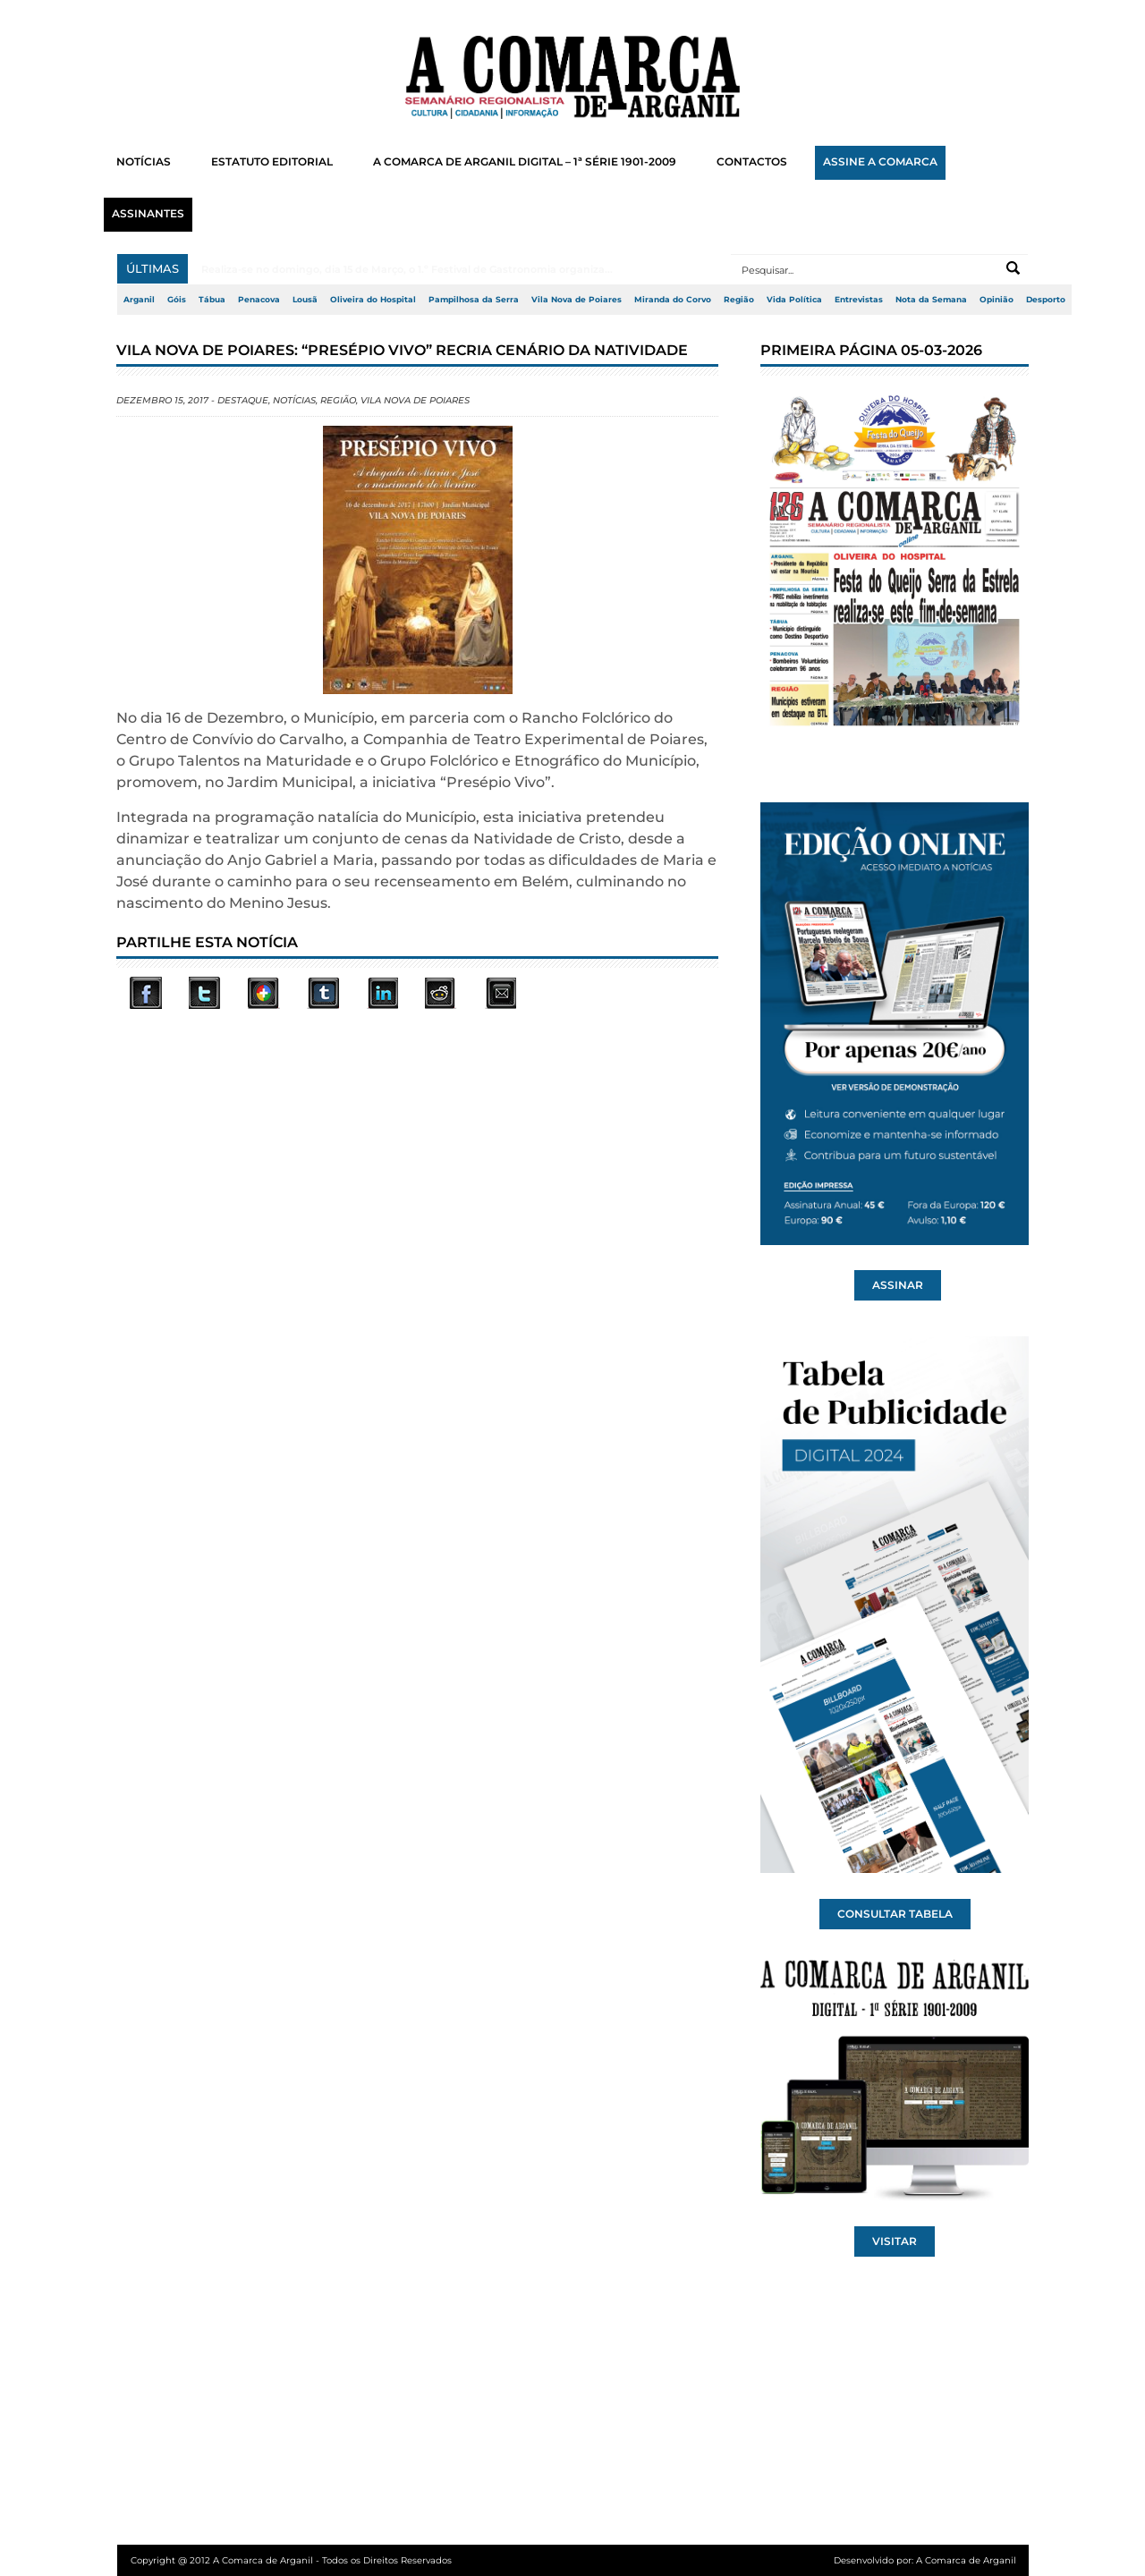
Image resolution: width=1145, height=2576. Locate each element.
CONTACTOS (752, 162)
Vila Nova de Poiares (576, 299)
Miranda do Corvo (672, 299)
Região (739, 299)
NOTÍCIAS (143, 162)
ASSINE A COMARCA (880, 162)
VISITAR (894, 2241)
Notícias (294, 400)
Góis (176, 299)
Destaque (242, 400)
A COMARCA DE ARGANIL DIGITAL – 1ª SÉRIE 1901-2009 (524, 162)
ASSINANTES (148, 214)
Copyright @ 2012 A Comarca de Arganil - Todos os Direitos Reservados (291, 2560)
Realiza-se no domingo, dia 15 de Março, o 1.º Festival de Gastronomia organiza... (407, 269)
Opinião (997, 299)
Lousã (305, 299)
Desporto (1045, 299)
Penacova (259, 299)
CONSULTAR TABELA (895, 1914)
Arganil (139, 299)
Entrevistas (859, 299)
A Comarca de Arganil (966, 2560)
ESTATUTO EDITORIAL (272, 162)
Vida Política (794, 299)
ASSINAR (897, 1285)
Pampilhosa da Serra (473, 299)
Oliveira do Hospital (373, 299)
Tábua (212, 299)
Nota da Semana (931, 299)
